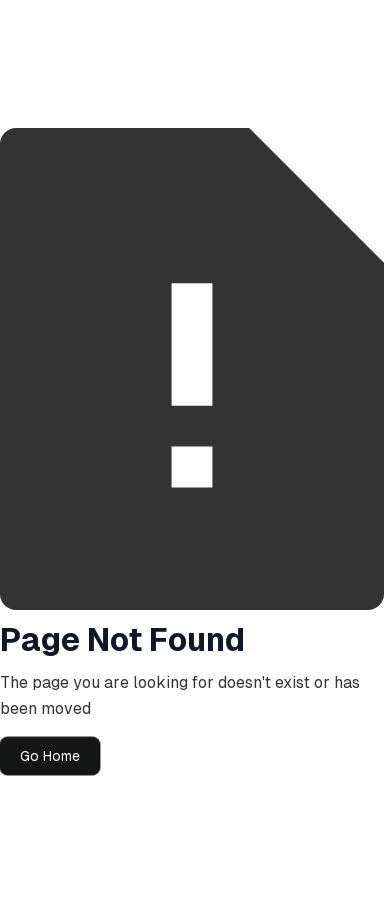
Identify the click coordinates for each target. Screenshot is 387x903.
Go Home (50, 756)
